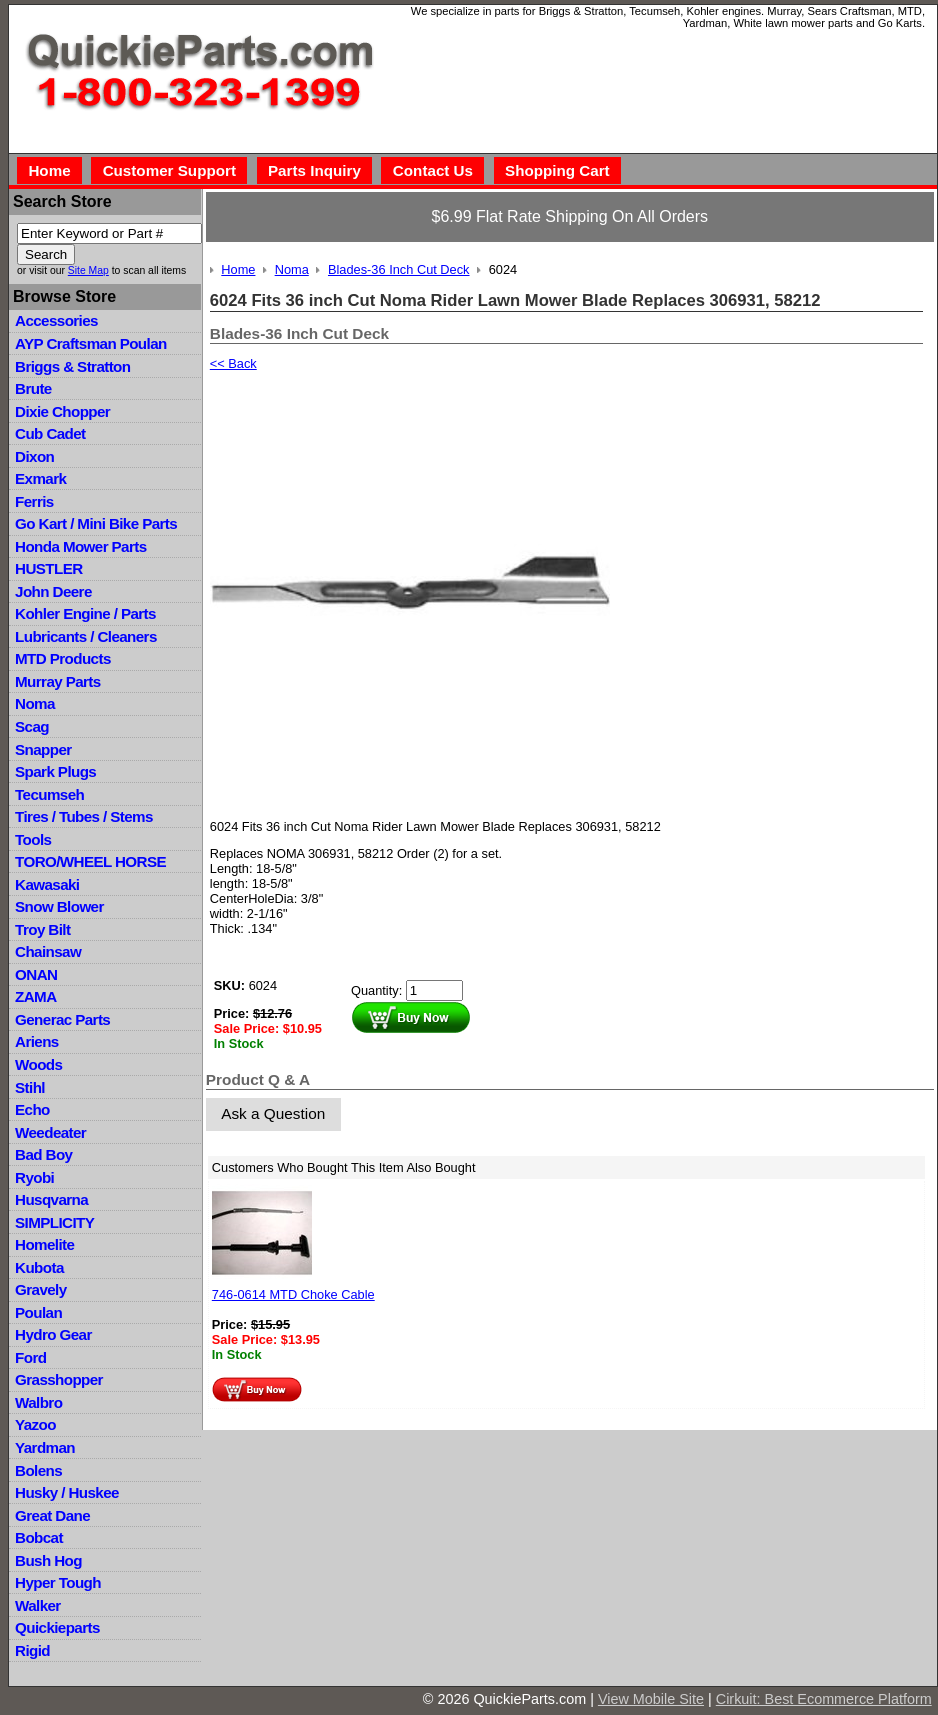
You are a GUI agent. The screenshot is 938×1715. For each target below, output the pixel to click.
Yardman (45, 1447)
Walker (38, 1605)
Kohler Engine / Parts (85, 613)
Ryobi (34, 1177)
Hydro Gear (53, 1334)
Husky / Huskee (67, 1492)
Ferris (34, 501)
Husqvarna (51, 1199)
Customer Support (169, 170)
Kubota (39, 1267)
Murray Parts (58, 681)
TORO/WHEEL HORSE (90, 861)
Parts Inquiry (314, 170)
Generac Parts (62, 1019)
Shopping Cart (557, 170)
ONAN (36, 974)
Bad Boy (43, 1154)
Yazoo (35, 1424)
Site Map (88, 270)
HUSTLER (48, 568)
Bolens (38, 1470)
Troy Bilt (42, 929)
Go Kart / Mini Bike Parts (96, 523)
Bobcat (39, 1537)
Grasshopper (59, 1379)
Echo (32, 1109)
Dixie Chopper (62, 411)
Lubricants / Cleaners (86, 636)
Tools (33, 839)
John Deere (53, 591)
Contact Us (433, 170)
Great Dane (52, 1515)
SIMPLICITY (54, 1222)
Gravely (40, 1289)
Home (49, 170)
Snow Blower (59, 906)
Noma (35, 703)
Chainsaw (48, 951)
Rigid (32, 1650)
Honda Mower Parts (80, 546)
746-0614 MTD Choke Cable (293, 1294)
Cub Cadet (50, 433)
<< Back (233, 363)
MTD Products (63, 658)
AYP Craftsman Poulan (91, 343)
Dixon (34, 456)
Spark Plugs (55, 771)
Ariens (37, 1041)
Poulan (38, 1312)
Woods (38, 1064)
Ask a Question (273, 1113)
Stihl (30, 1087)
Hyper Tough (58, 1582)
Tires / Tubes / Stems (84, 816)
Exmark (40, 478)
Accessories (56, 320)
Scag (32, 726)
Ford (30, 1357)
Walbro (38, 1402)
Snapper (43, 749)
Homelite (44, 1244)
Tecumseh (49, 794)
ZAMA (35, 996)
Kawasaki (47, 884)
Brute (33, 388)
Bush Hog (48, 1560)
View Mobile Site (651, 1699)
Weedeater (50, 1132)
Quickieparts (57, 1627)
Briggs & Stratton (72, 366)
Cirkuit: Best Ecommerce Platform (824, 1699)
